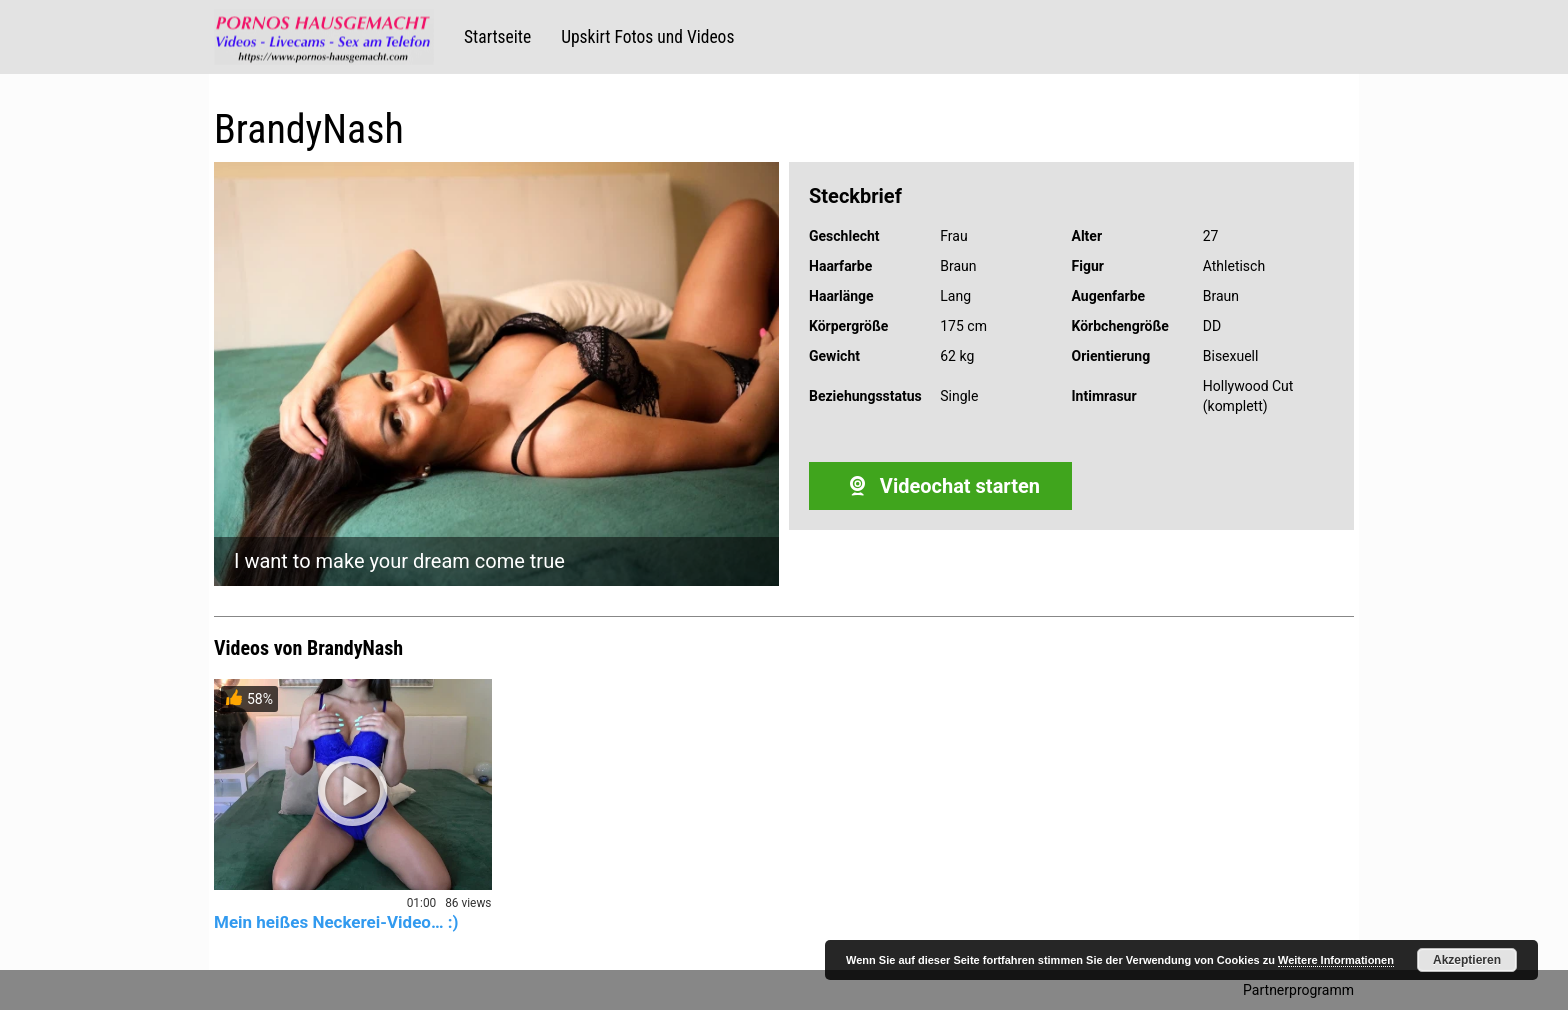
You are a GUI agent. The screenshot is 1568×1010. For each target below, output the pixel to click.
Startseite (497, 37)
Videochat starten (940, 486)
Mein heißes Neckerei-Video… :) (336, 922)
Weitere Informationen (1336, 960)
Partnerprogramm (1298, 990)
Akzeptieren (1467, 960)
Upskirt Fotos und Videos (647, 37)
